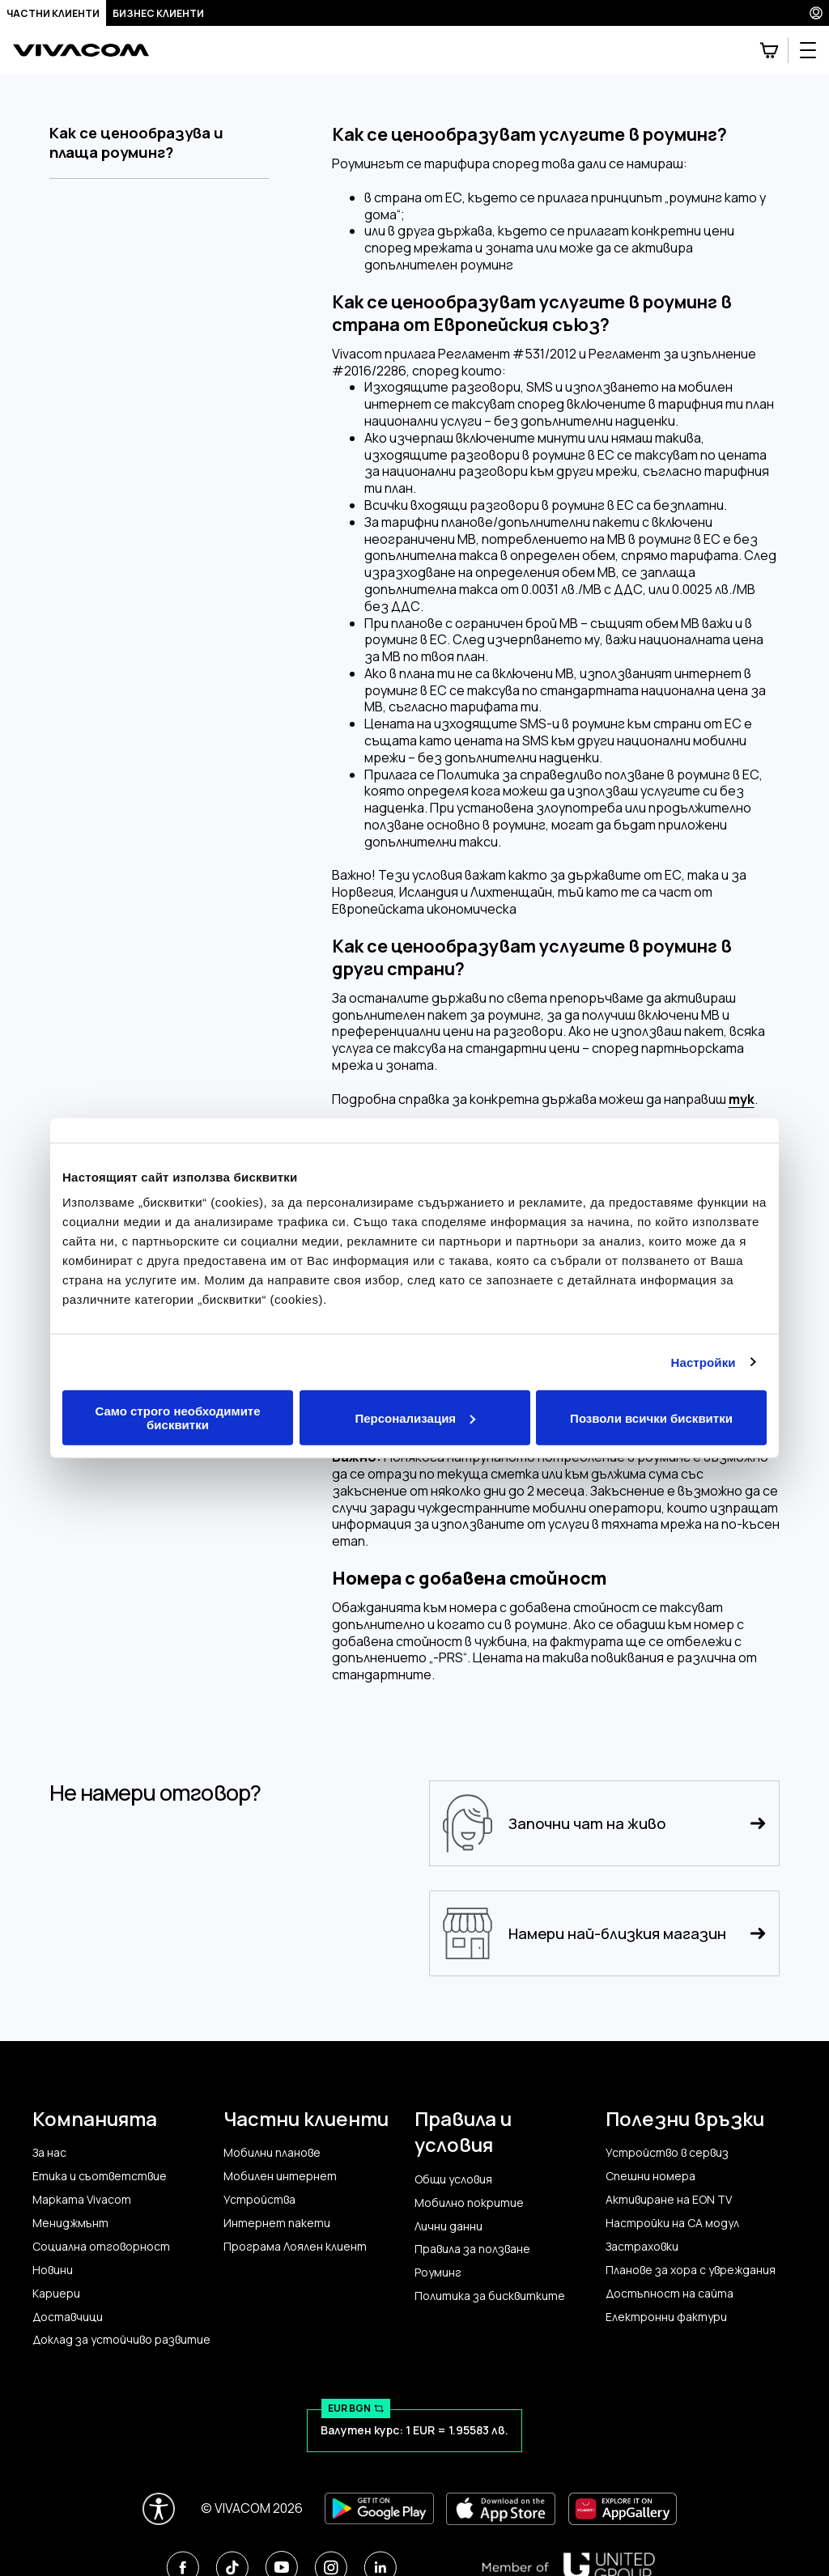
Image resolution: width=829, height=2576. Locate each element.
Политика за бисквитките (489, 2296)
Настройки (703, 1362)
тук (742, 1099)
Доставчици (67, 2317)
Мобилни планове (272, 2152)
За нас (49, 2152)
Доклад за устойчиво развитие (121, 2339)
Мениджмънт (70, 2223)
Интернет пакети (276, 2223)
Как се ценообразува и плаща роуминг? (136, 143)
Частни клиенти (53, 13)
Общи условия (453, 2179)
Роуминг (437, 2272)
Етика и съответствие (99, 2176)
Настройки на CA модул (672, 2223)
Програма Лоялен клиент (295, 2246)
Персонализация (415, 1417)
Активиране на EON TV (669, 2199)
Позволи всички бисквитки (651, 1417)
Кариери (56, 2293)
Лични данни (448, 2226)
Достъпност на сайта (669, 2293)
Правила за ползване (472, 2249)
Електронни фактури (666, 2317)
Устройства (259, 2199)
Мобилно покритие (469, 2203)
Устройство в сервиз (667, 2152)
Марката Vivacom (81, 2199)
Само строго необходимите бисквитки (177, 1418)
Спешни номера (650, 2176)
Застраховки (642, 2246)
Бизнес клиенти (158, 13)
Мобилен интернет (280, 2176)
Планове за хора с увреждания (691, 2270)
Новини (52, 2270)
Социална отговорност (101, 2246)
